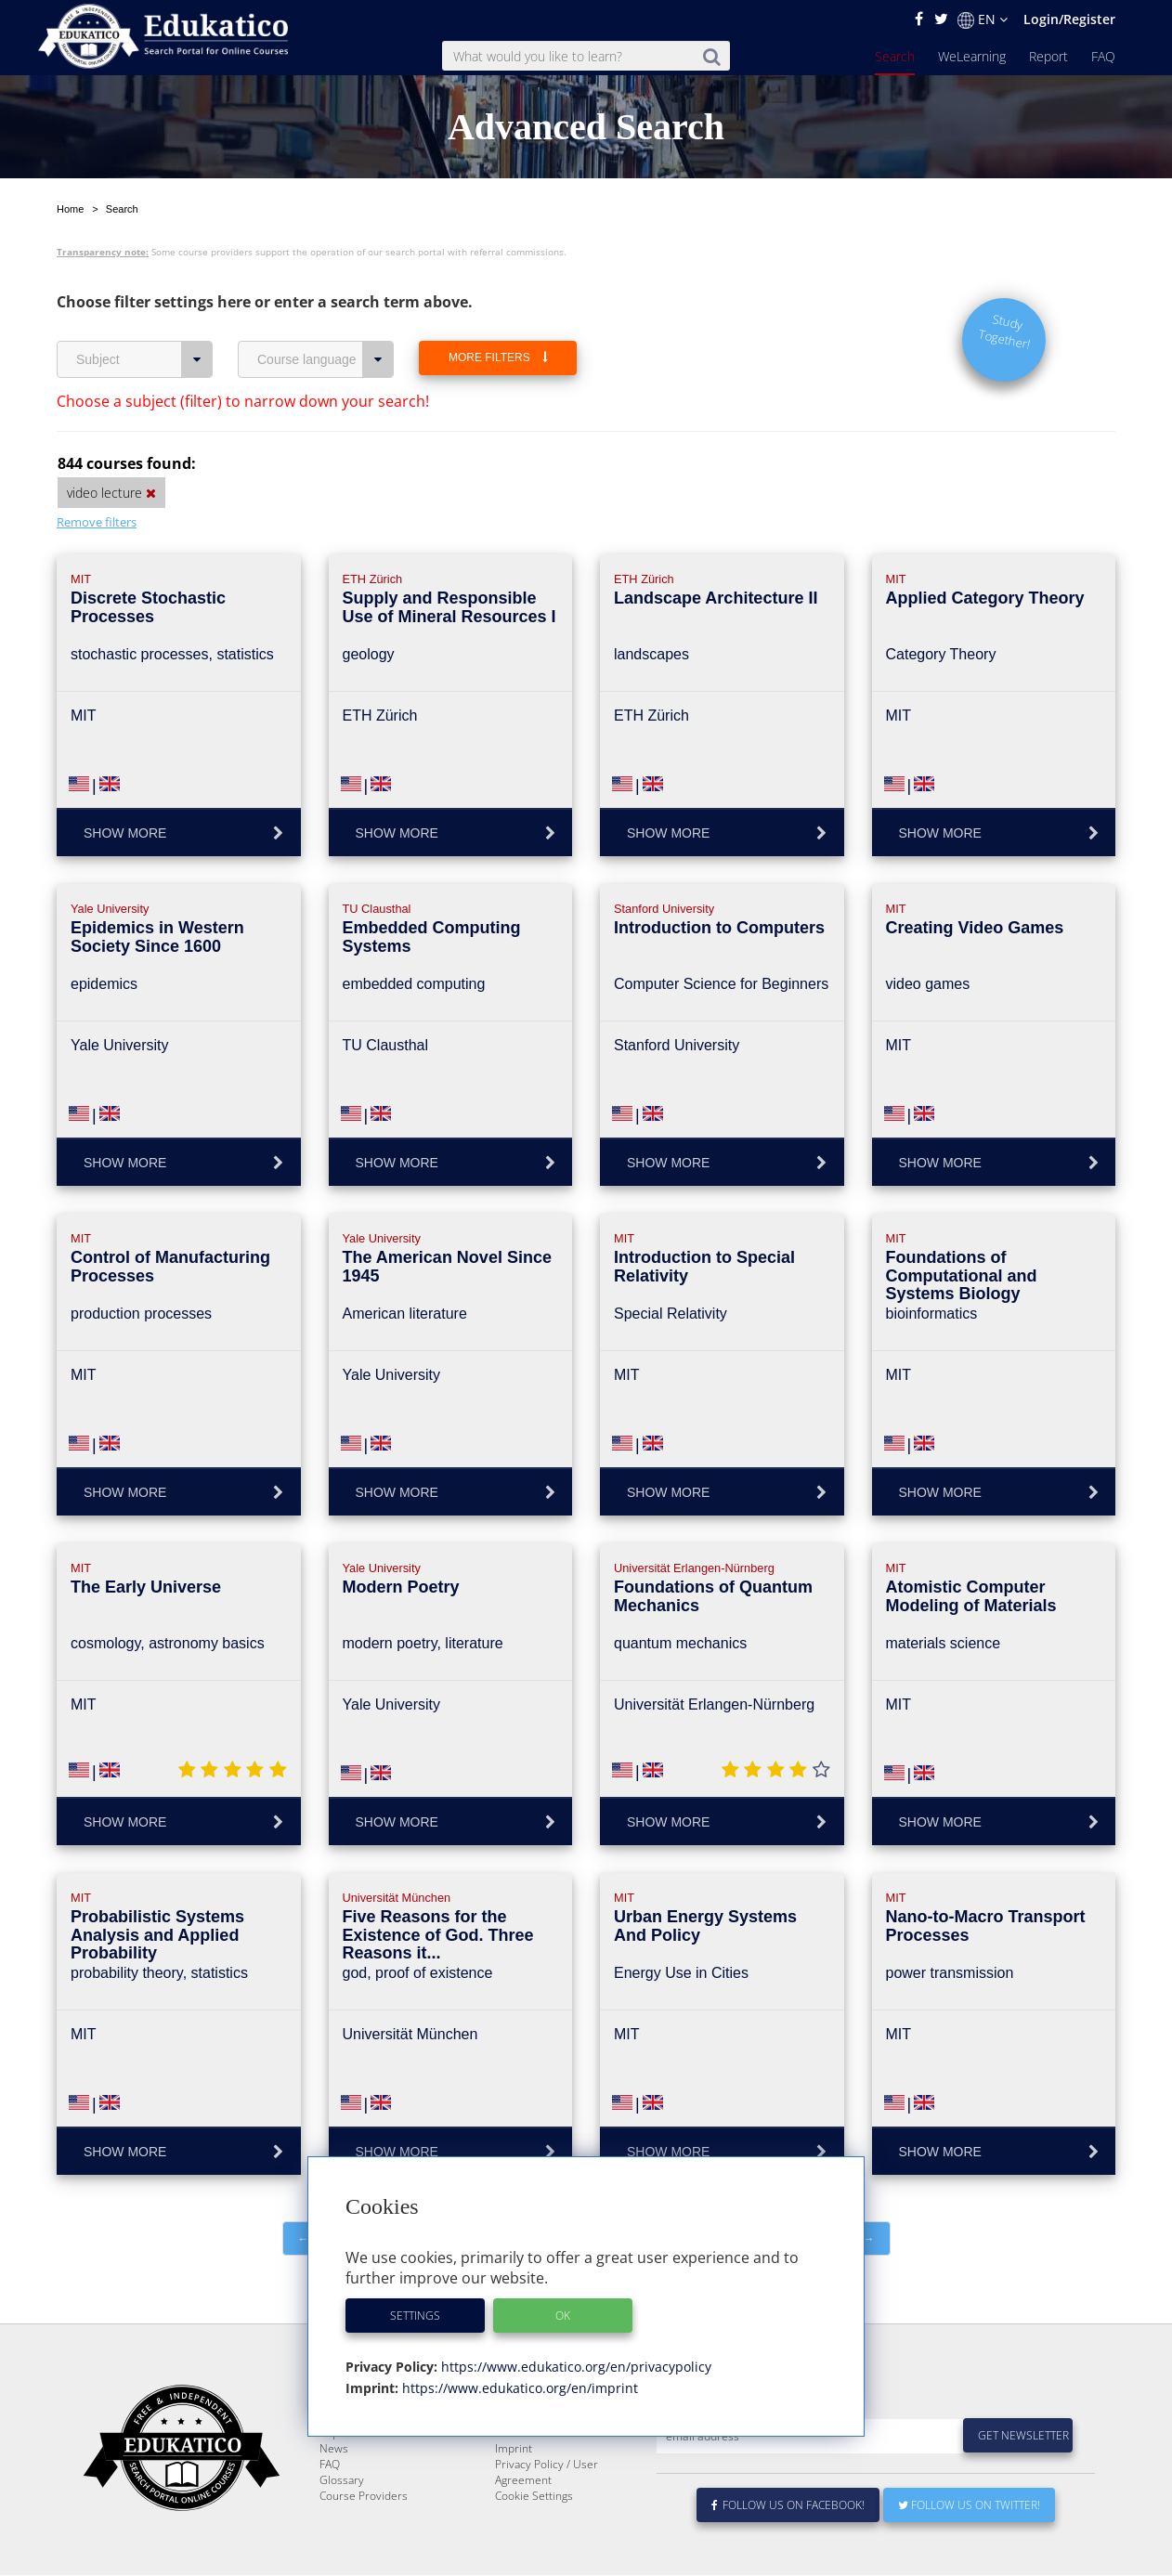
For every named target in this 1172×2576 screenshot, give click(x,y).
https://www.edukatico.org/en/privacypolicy (574, 2366)
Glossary (341, 2481)
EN (982, 19)
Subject (144, 315)
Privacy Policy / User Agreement (546, 2473)
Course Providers (363, 2496)
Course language (325, 315)
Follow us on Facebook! (788, 2506)
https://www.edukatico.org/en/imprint (518, 2388)
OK (562, 2315)
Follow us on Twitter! (969, 2506)
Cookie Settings (534, 2496)
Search (895, 56)
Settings (415, 2315)
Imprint (513, 2449)
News (333, 2449)
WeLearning (972, 56)
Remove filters (97, 478)
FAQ (1103, 56)
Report (1048, 56)
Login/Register (1069, 19)
